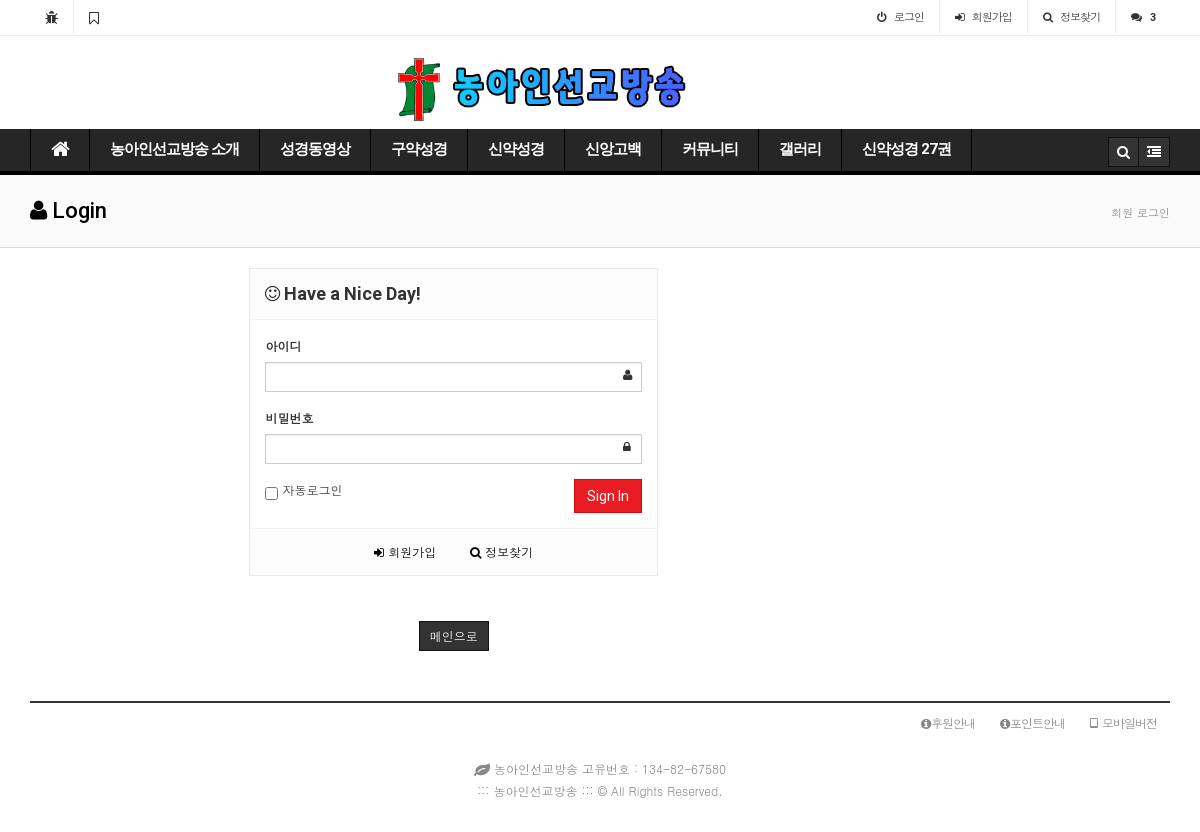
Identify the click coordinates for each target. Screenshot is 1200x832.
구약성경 (419, 149)
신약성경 (516, 149)
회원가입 (405, 551)
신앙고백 (613, 149)
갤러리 (800, 149)
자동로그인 (303, 490)
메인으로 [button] (454, 635)
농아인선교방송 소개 (174, 149)
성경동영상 (315, 149)
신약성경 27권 (906, 149)
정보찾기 (501, 551)
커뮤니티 (710, 149)
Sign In (608, 496)
